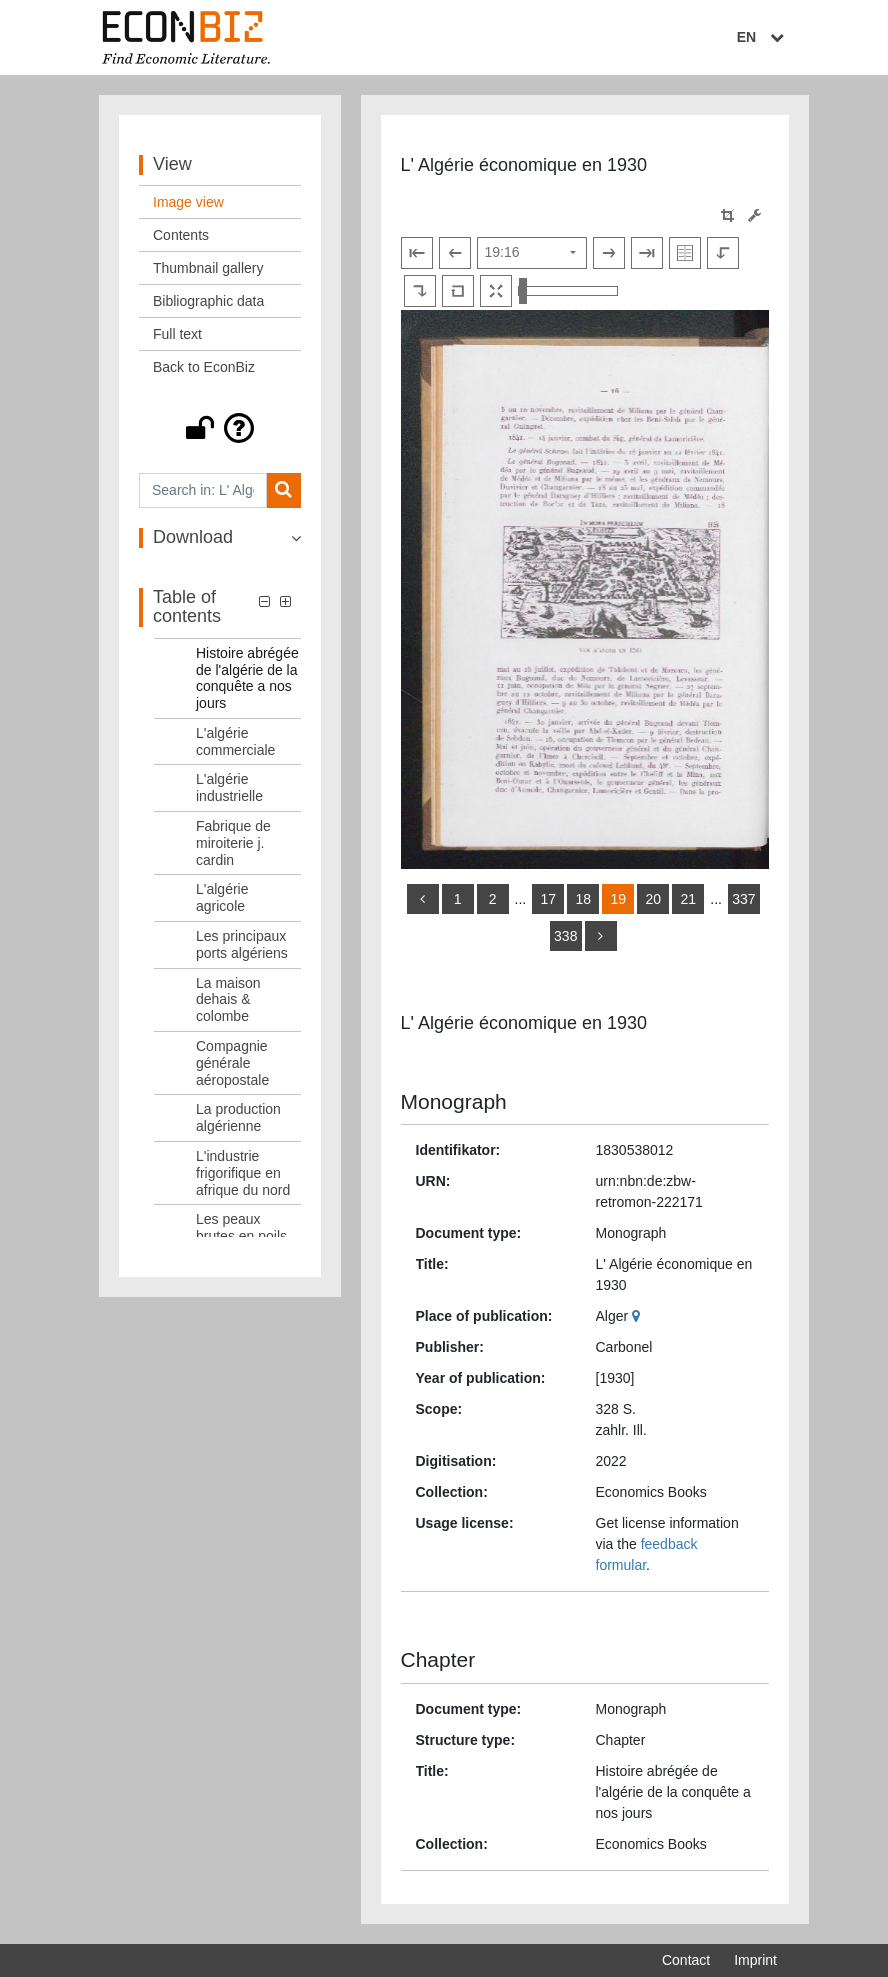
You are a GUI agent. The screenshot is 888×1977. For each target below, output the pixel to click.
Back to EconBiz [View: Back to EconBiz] (204, 367)
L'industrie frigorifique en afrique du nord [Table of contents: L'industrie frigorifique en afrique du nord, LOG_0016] (243, 1173)
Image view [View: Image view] (188, 202)
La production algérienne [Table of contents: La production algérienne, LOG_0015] (238, 1117)
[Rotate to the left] (723, 253)
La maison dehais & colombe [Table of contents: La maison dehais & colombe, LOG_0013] (228, 1000)
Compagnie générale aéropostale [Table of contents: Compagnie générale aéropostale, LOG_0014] (232, 1063)
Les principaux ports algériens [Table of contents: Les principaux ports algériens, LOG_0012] (242, 944)
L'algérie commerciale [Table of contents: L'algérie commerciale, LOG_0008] (235, 741)
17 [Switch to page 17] (548, 899)
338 (565, 936)
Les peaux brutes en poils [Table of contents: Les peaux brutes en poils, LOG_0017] (241, 1227)
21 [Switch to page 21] (688, 899)
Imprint (755, 1960)
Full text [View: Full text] (177, 334)
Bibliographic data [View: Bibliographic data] (208, 301)
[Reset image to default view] (458, 291)
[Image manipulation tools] (754, 215)
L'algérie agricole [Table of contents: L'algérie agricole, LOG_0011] (222, 897)
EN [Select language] (763, 37)
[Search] (283, 490)
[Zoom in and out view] (568, 291)
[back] (423, 899)
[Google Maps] (638, 1316)
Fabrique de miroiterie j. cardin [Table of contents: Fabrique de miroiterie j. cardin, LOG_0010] (233, 843)
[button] (220, 428)
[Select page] (532, 253)
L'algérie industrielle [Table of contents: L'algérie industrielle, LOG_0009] (229, 787)
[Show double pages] (685, 253)
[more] (601, 936)
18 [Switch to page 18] (583, 899)
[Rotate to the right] (420, 291)
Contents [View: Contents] (181, 235)
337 (743, 899)
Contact (686, 1960)
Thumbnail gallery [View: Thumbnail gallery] (208, 268)
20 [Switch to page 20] (653, 899)
